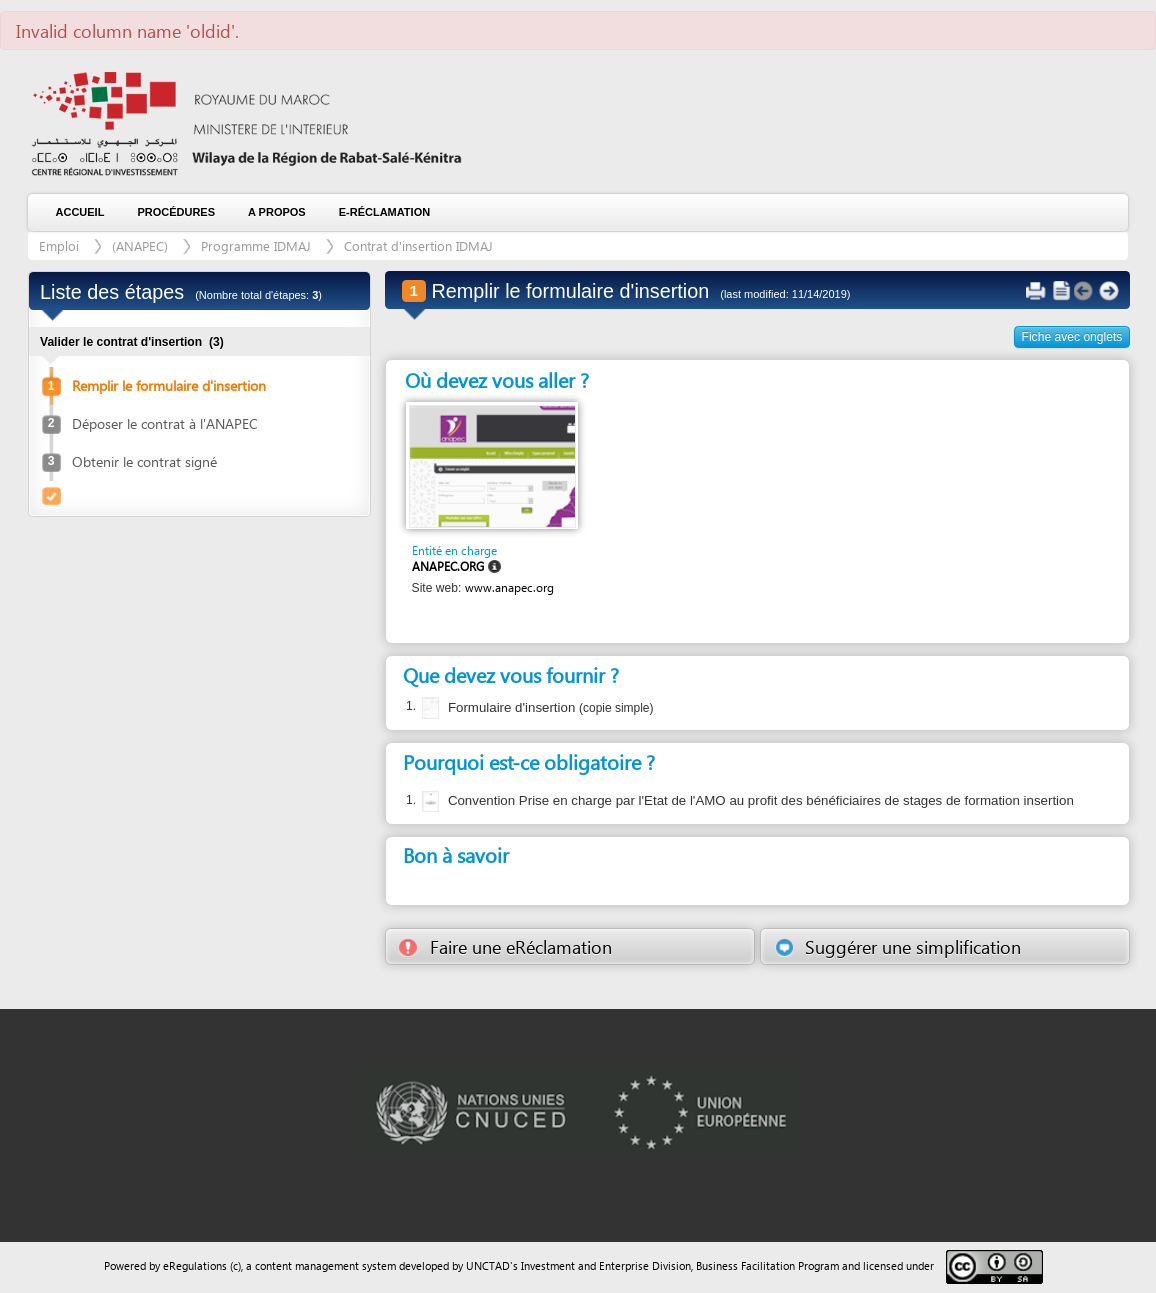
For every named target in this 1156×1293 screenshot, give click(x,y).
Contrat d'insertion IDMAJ (418, 245)
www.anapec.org (509, 587)
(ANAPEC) (140, 245)
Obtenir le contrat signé (144, 461)
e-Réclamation (384, 212)
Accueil (80, 212)
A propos (277, 212)
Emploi (61, 245)
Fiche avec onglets (1072, 337)
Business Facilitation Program (767, 1265)
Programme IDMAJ (256, 245)
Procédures (176, 212)
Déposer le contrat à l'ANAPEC (165, 423)
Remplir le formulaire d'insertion (169, 385)
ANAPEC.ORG (448, 566)
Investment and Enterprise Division (606, 1265)
